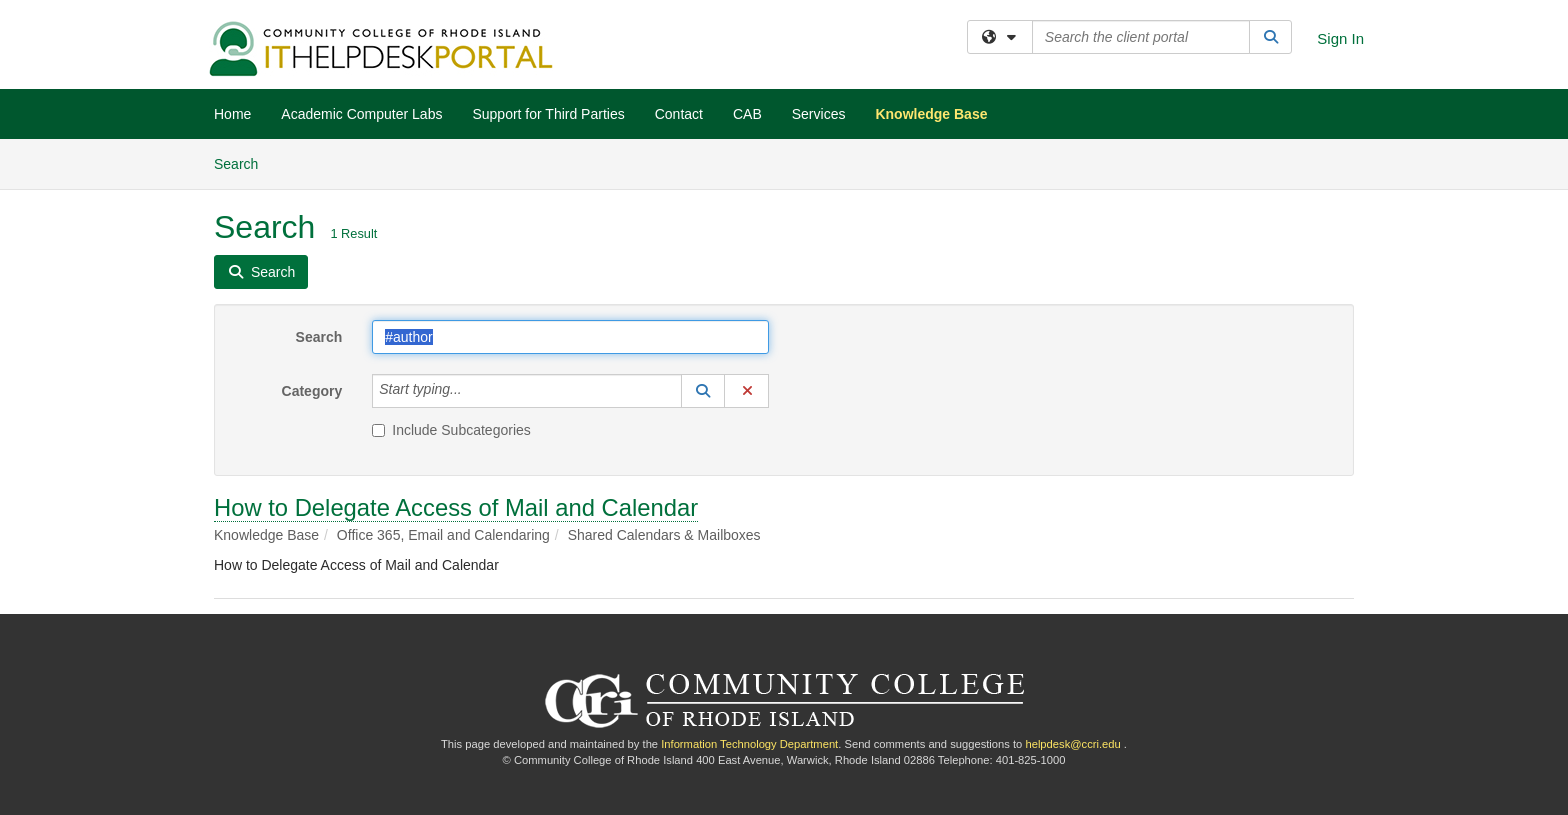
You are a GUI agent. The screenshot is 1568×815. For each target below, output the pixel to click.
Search (243, 162)
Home (232, 114)
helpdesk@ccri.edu (1072, 744)
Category (312, 391)
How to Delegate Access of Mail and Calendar (456, 507)
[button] (703, 391)
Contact (679, 114)
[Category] (473, 391)
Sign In (1340, 38)
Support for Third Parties (548, 114)
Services (819, 114)
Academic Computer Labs (361, 114)
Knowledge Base (931, 114)
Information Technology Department (749, 744)
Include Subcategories (451, 430)
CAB (747, 114)
